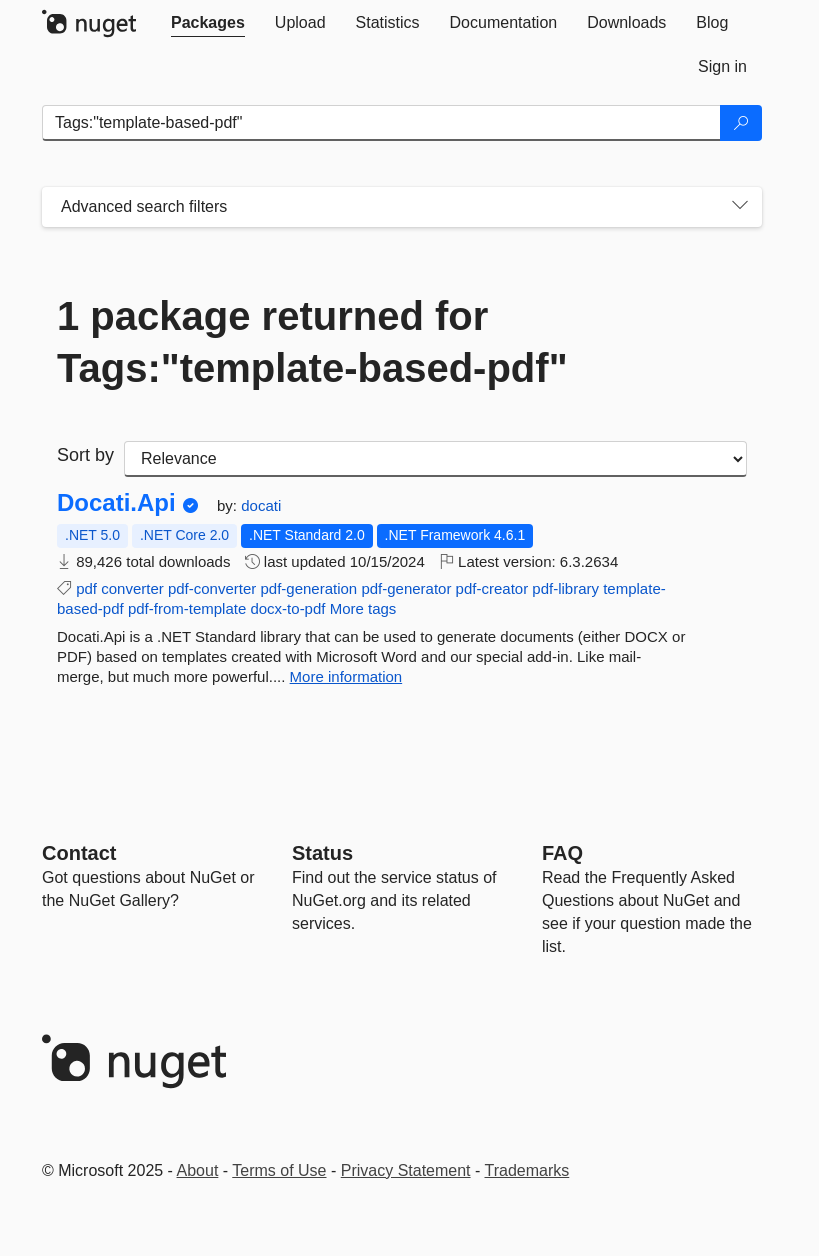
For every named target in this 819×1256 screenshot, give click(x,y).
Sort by (85, 455)
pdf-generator (406, 588)
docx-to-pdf (287, 608)
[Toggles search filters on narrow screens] (740, 207)
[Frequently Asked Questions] (562, 853)
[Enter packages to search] (381, 123)
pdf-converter (212, 588)
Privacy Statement (406, 1170)
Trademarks (527, 1170)
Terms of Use (279, 1170)
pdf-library (565, 588)
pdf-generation (308, 588)
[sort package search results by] (435, 459)
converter (132, 588)
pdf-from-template (187, 608)
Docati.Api (116, 503)
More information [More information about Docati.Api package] (346, 676)
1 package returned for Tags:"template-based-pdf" (312, 342)
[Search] (741, 123)
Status (322, 853)
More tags (363, 608)
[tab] (208, 23)
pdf (86, 588)
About (198, 1170)
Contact (79, 853)
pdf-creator (492, 588)
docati (261, 505)
